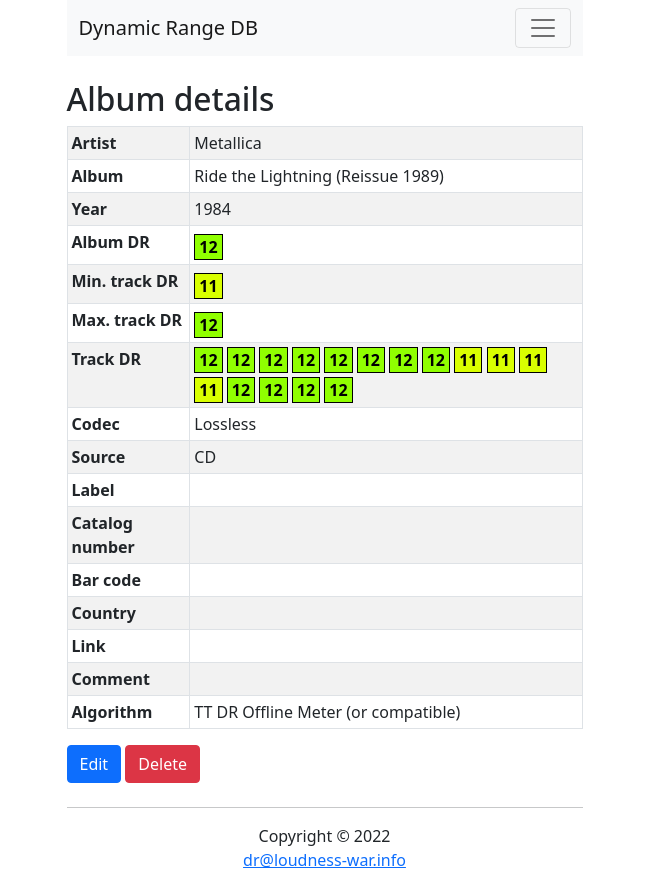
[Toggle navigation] (543, 28)
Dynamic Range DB (168, 27)
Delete (162, 764)
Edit (94, 764)
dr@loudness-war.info (324, 860)
